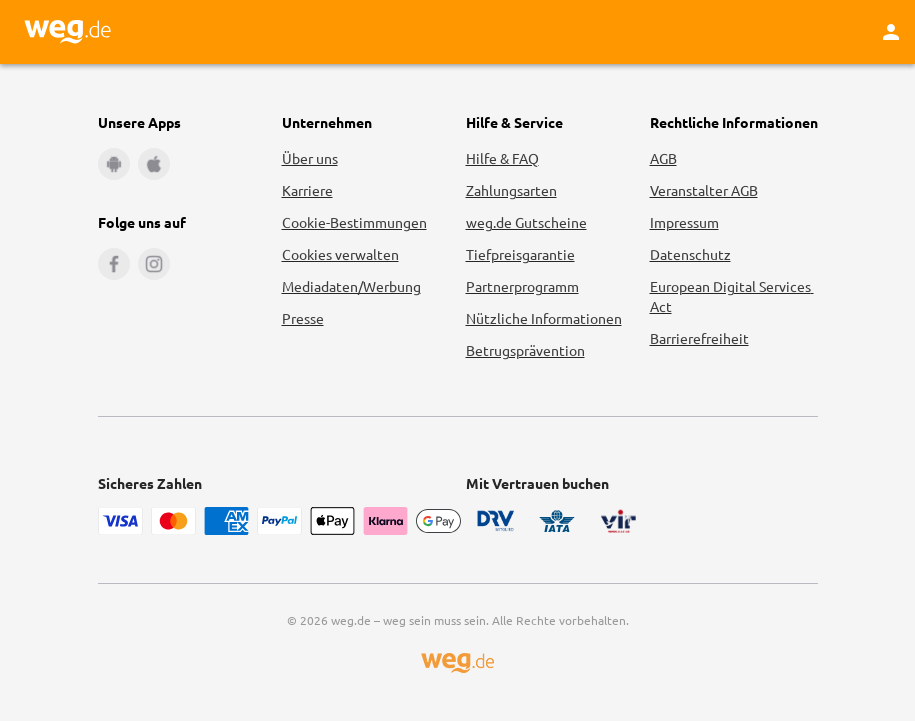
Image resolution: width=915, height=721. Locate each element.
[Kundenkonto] (891, 32)
